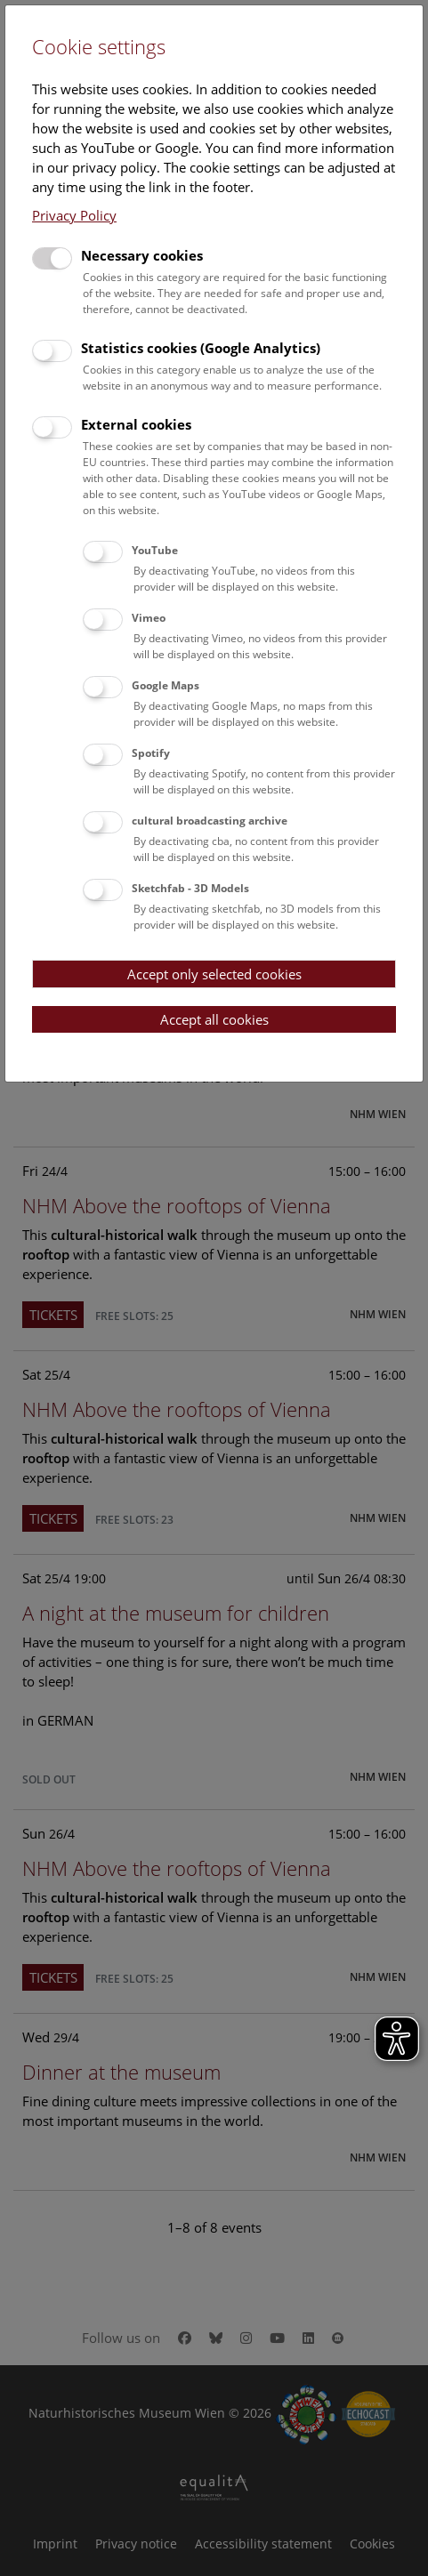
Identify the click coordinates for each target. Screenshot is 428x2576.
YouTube (155, 550)
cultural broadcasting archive (209, 820)
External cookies (136, 424)
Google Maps (165, 685)
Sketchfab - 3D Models (190, 888)
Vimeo (149, 617)
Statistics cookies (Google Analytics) (200, 348)
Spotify (151, 753)
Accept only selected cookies (214, 974)
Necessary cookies (142, 255)
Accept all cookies (214, 1019)
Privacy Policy (74, 215)
